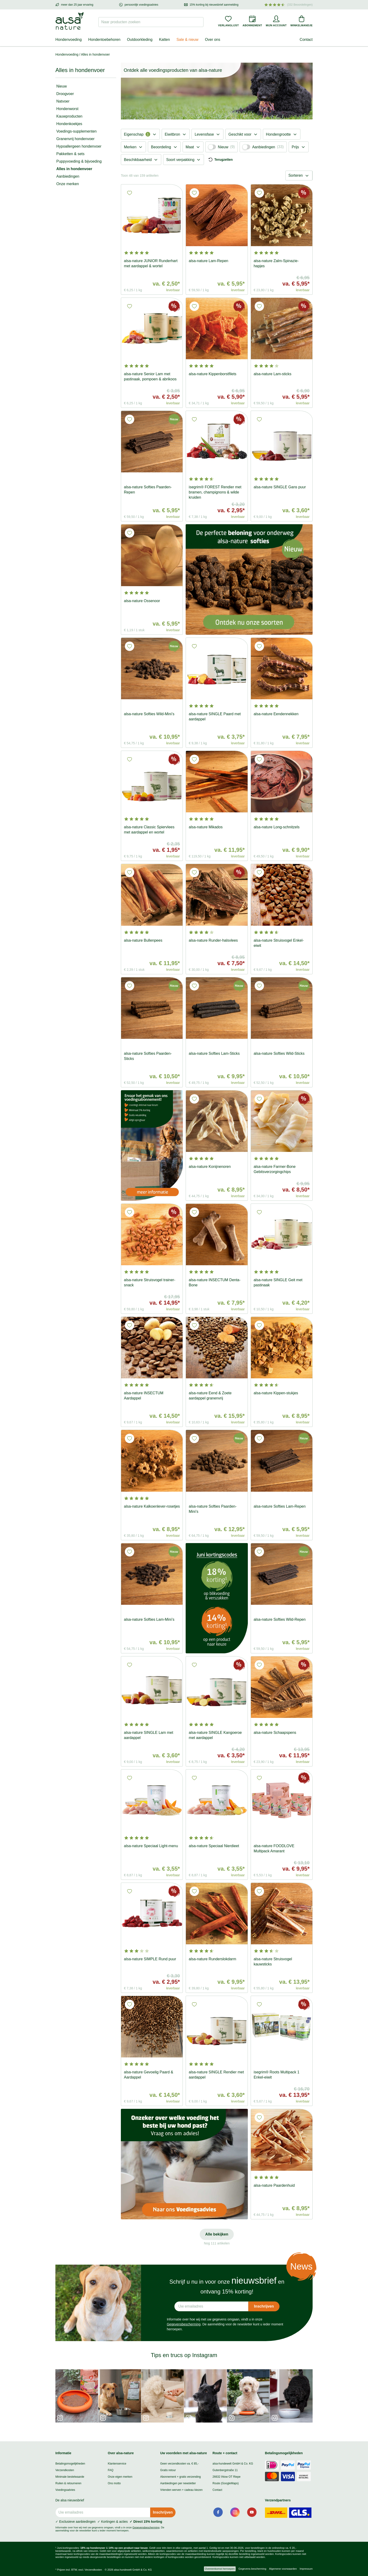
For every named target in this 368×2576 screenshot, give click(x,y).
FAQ (110, 2470)
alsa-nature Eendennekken (276, 714)
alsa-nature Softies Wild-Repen (280, 1619)
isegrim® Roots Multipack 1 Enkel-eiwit (276, 2074)
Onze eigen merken (120, 2476)
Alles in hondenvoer (74, 169)
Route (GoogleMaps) (226, 2483)
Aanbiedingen (67, 176)
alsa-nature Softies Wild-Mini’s (149, 714)
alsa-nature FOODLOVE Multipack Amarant (274, 1848)
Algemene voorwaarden (283, 2568)
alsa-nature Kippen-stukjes (276, 1393)
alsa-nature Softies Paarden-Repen (148, 489)
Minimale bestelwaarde (69, 2476)
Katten (164, 40)
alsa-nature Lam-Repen (208, 261)
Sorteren (298, 175)
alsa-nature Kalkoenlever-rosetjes (152, 1506)
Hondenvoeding (68, 40)
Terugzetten (221, 160)
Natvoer (62, 101)
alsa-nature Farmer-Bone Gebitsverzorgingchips (275, 1169)
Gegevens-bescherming (252, 2568)
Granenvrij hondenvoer (75, 139)
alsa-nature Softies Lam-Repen (280, 1506)
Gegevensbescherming (184, 2324)
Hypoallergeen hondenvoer (78, 146)
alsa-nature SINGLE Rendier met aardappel (216, 2074)
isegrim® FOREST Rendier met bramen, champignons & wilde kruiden (215, 492)
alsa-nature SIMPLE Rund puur (150, 1959)
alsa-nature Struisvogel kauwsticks (273, 1961)
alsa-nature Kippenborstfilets (212, 374)
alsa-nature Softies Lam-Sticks (214, 1053)
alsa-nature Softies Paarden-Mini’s (213, 1508)
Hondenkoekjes (69, 124)
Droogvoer (65, 94)
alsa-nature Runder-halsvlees (213, 940)
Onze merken (67, 184)
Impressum (306, 2568)
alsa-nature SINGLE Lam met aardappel (148, 1735)
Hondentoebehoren (104, 40)
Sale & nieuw (187, 40)
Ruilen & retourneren (68, 2483)
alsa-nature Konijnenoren (210, 1167)
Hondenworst (67, 109)
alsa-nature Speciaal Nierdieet (214, 1846)
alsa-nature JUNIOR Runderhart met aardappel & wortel (151, 263)
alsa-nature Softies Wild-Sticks (279, 1053)
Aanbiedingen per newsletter (178, 2483)
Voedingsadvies (65, 2490)
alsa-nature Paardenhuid (274, 2185)
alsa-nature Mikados (205, 827)
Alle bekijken (216, 2234)
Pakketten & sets (70, 154)
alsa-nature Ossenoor (142, 601)
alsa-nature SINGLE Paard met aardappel (215, 716)
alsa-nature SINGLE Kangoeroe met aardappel (215, 1735)
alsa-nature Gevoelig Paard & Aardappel (148, 2074)
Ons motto (114, 2483)
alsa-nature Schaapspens (275, 1733)
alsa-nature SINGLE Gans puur (280, 487)
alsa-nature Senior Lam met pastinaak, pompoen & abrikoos (150, 376)
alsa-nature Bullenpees (143, 940)
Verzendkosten (64, 2470)
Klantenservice (117, 2463)
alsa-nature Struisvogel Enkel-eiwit (279, 943)
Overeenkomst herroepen (220, 2568)
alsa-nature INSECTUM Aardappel (143, 1395)
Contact (306, 40)
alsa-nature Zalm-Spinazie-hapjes (276, 263)
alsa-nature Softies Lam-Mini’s (149, 1619)
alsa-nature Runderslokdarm (212, 1959)
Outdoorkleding (140, 40)
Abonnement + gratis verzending (180, 2476)
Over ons (212, 40)
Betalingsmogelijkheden (70, 2463)
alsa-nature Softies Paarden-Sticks (148, 1056)
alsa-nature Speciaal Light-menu (151, 1846)
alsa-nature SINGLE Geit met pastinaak (278, 1282)
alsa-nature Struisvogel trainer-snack (149, 1282)
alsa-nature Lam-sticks (272, 374)
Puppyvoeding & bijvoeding (79, 161)
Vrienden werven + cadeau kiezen (181, 2490)
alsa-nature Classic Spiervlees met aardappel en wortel (149, 829)
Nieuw (61, 86)
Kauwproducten (69, 116)
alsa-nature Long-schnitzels (277, 827)
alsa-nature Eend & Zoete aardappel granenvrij (210, 1395)
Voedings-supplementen (76, 131)
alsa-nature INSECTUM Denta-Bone (215, 1282)
